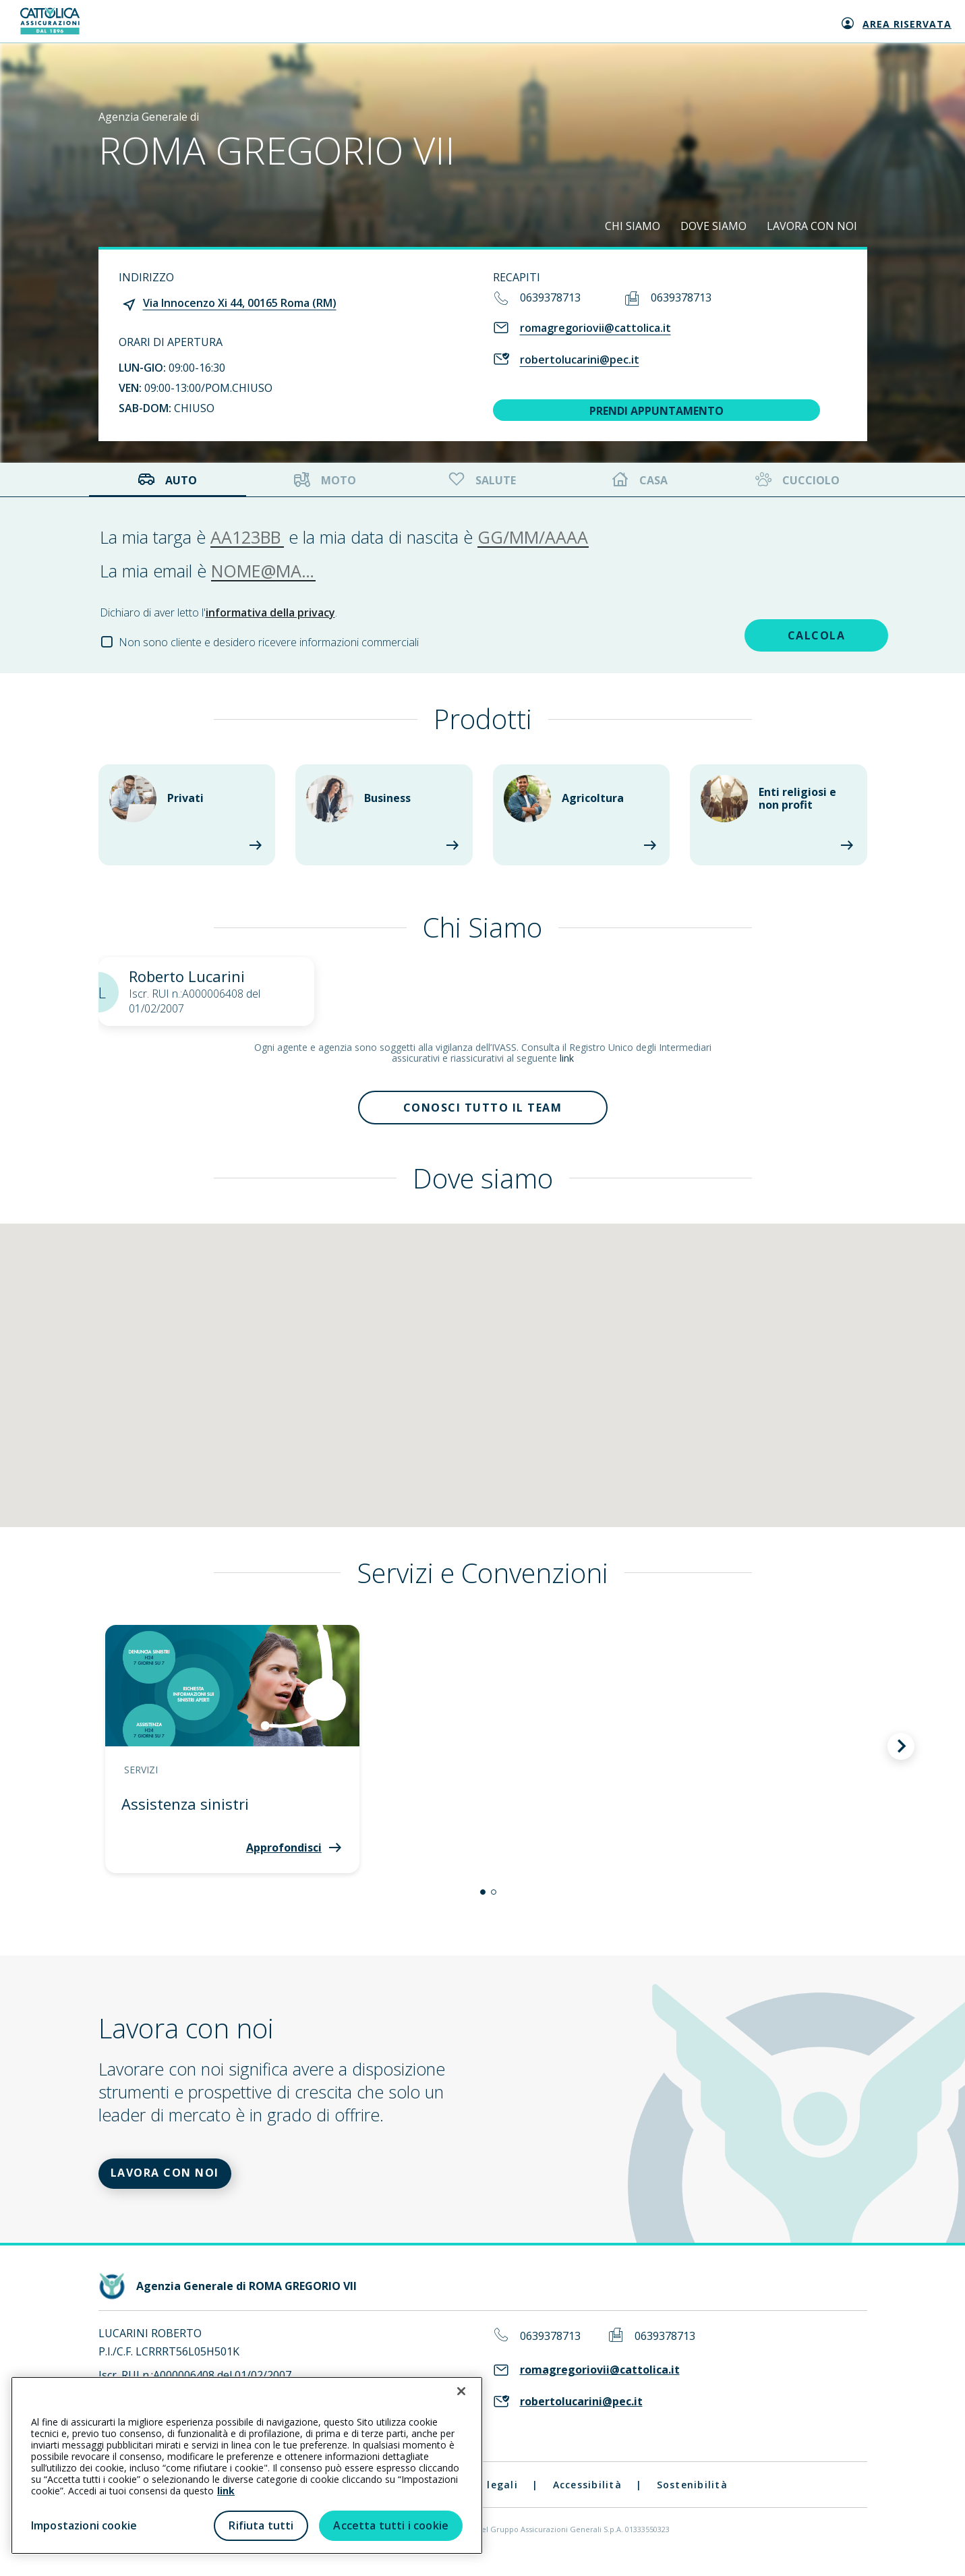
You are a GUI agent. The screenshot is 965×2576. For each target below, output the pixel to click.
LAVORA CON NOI (812, 226)
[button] (483, 1899)
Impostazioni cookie (84, 2525)
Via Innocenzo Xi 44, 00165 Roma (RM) (240, 302)
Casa (640, 480)
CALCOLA (771, 632)
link (567, 1058)
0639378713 (550, 297)
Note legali (487, 2499)
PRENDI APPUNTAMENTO (656, 410)
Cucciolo (796, 479)
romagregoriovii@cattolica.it (595, 327)
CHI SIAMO (632, 226)
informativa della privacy (270, 612)
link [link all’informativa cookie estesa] (226, 2490)
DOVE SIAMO (713, 226)
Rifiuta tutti (261, 2525)
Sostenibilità (692, 2499)
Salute (481, 479)
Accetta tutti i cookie (390, 2525)
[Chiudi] (461, 2391)
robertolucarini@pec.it (579, 359)
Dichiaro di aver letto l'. (218, 612)
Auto (167, 480)
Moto (325, 480)
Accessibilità (587, 2499)
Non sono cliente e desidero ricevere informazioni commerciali (269, 642)
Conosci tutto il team (482, 1111)
